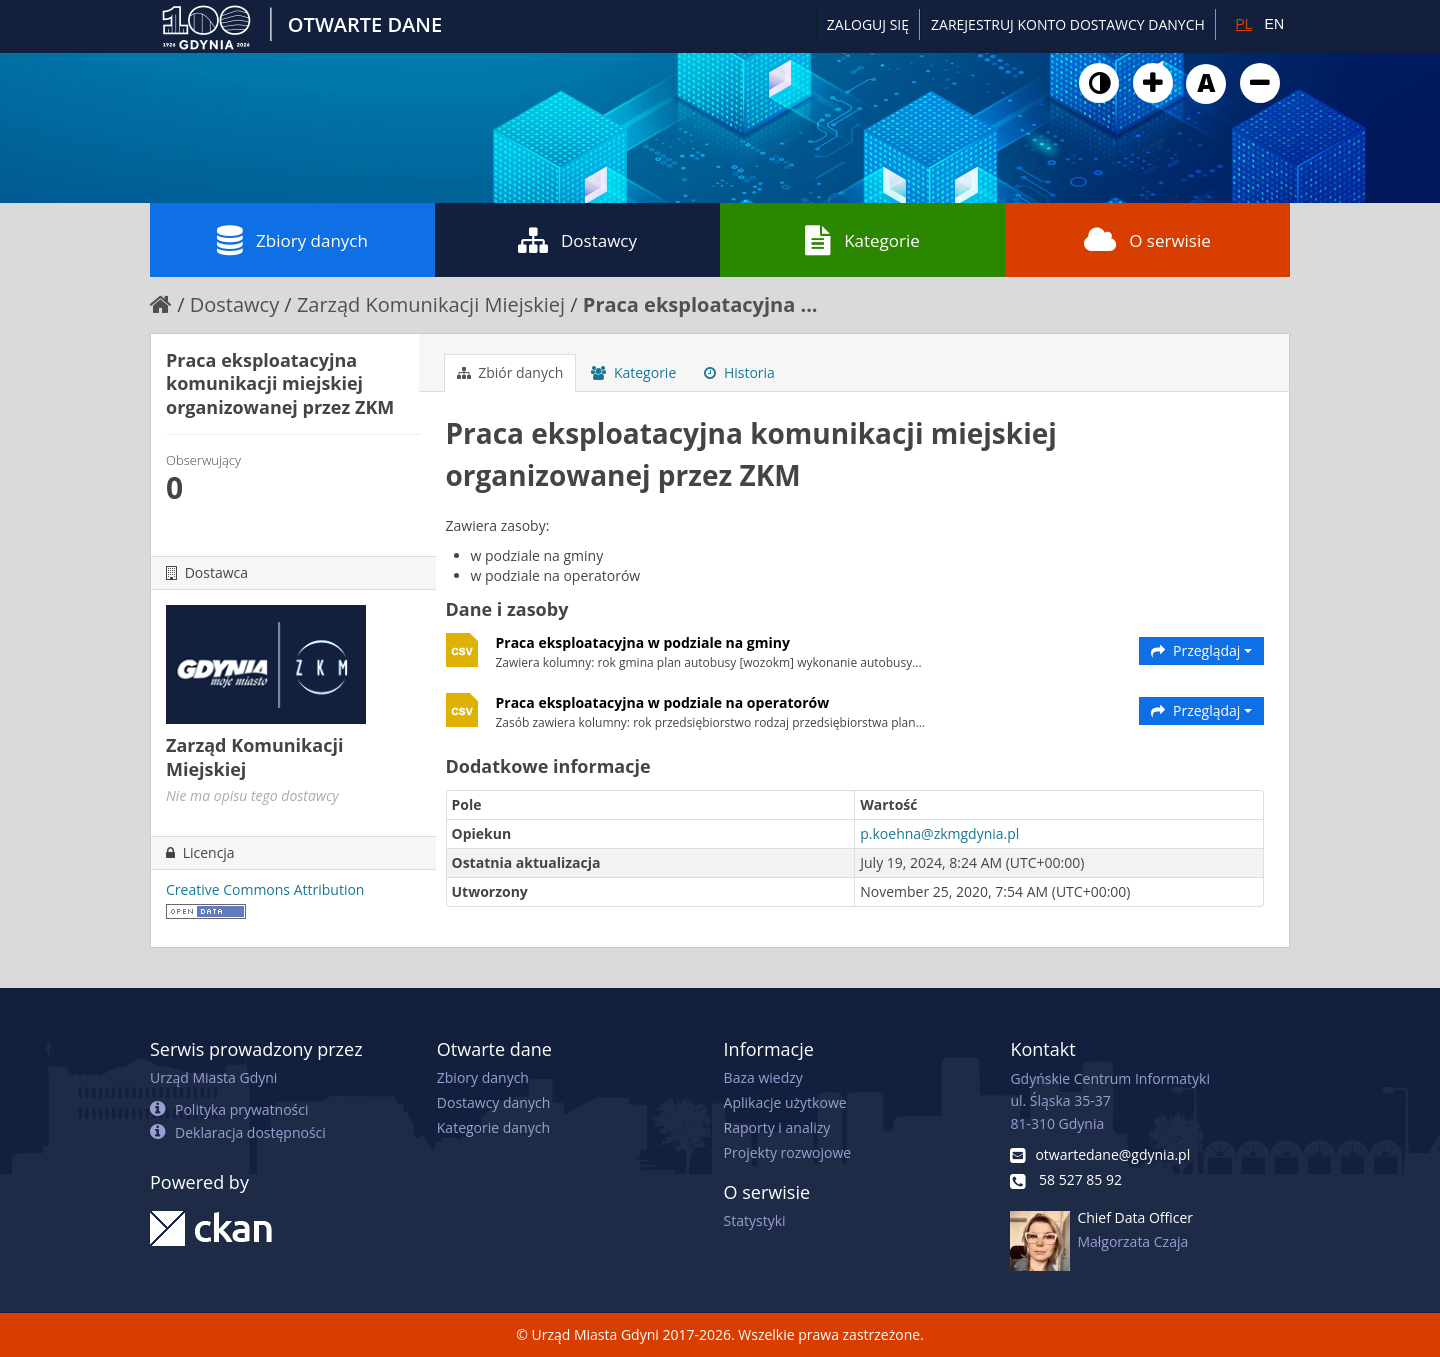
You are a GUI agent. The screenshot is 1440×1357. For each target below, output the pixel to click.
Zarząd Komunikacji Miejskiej (431, 304)
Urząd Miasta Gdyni (213, 1077)
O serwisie (1147, 240)
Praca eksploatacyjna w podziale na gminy (643, 642)
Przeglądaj (1201, 650)
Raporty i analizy (777, 1127)
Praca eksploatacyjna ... (700, 304)
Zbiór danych (510, 372)
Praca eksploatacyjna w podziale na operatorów (663, 702)
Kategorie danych (493, 1127)
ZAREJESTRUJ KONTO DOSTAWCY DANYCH (1068, 24)
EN (1274, 24)
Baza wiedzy (763, 1077)
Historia (739, 372)
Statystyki (755, 1220)
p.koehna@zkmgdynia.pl (939, 833)
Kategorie (862, 240)
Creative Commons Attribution (265, 889)
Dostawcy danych (493, 1102)
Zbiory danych (292, 240)
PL (1243, 24)
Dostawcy (577, 240)
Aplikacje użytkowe (785, 1102)
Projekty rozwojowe (788, 1152)
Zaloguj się (868, 24)
